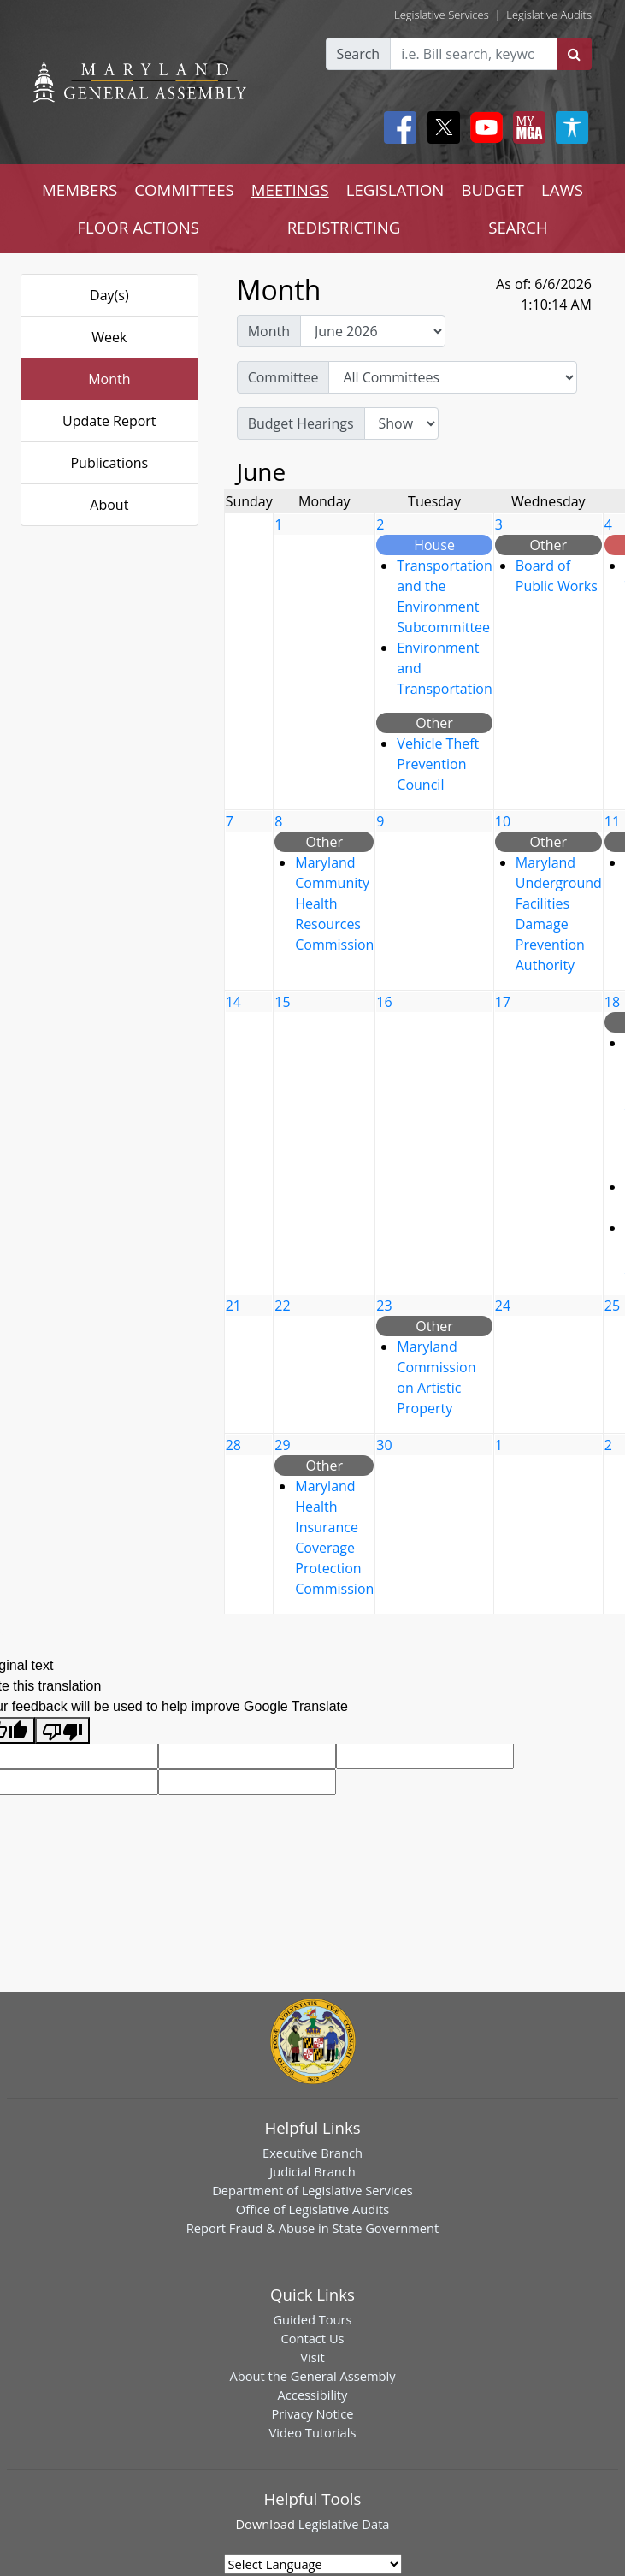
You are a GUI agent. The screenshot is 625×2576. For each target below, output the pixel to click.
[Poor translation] (62, 1730)
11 (612, 821)
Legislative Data (344, 2523)
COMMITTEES (184, 189)
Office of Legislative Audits (312, 2209)
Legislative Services (441, 14)
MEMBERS (79, 189)
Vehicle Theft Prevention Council (438, 764)
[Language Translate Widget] (313, 2564)
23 (384, 1305)
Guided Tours (312, 2319)
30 (384, 1445)
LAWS (562, 189)
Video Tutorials (313, 2432)
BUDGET (492, 189)
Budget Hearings (301, 423)
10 (502, 821)
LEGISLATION (395, 189)
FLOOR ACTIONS (138, 227)
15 (282, 1001)
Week (109, 337)
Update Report (109, 421)
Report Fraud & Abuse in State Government (312, 2227)
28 (233, 1445)
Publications (109, 462)
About (109, 504)
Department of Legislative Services (312, 2190)
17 (502, 1001)
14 (233, 1001)
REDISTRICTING (344, 227)
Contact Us (312, 2338)
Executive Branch (312, 2152)
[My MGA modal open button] (525, 127)
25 (612, 1305)
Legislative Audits (549, 14)
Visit (312, 2357)
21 (233, 1305)
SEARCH (517, 227)
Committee (283, 377)
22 (282, 1305)
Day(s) (109, 295)
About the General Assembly (312, 2375)
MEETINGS (290, 189)
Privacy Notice (312, 2413)
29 (282, 1445)
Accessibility (313, 2394)
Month (109, 379)
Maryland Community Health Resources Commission (334, 903)
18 (612, 1001)
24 (502, 1305)
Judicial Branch (312, 2171)
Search (358, 53)
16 (384, 1001)
